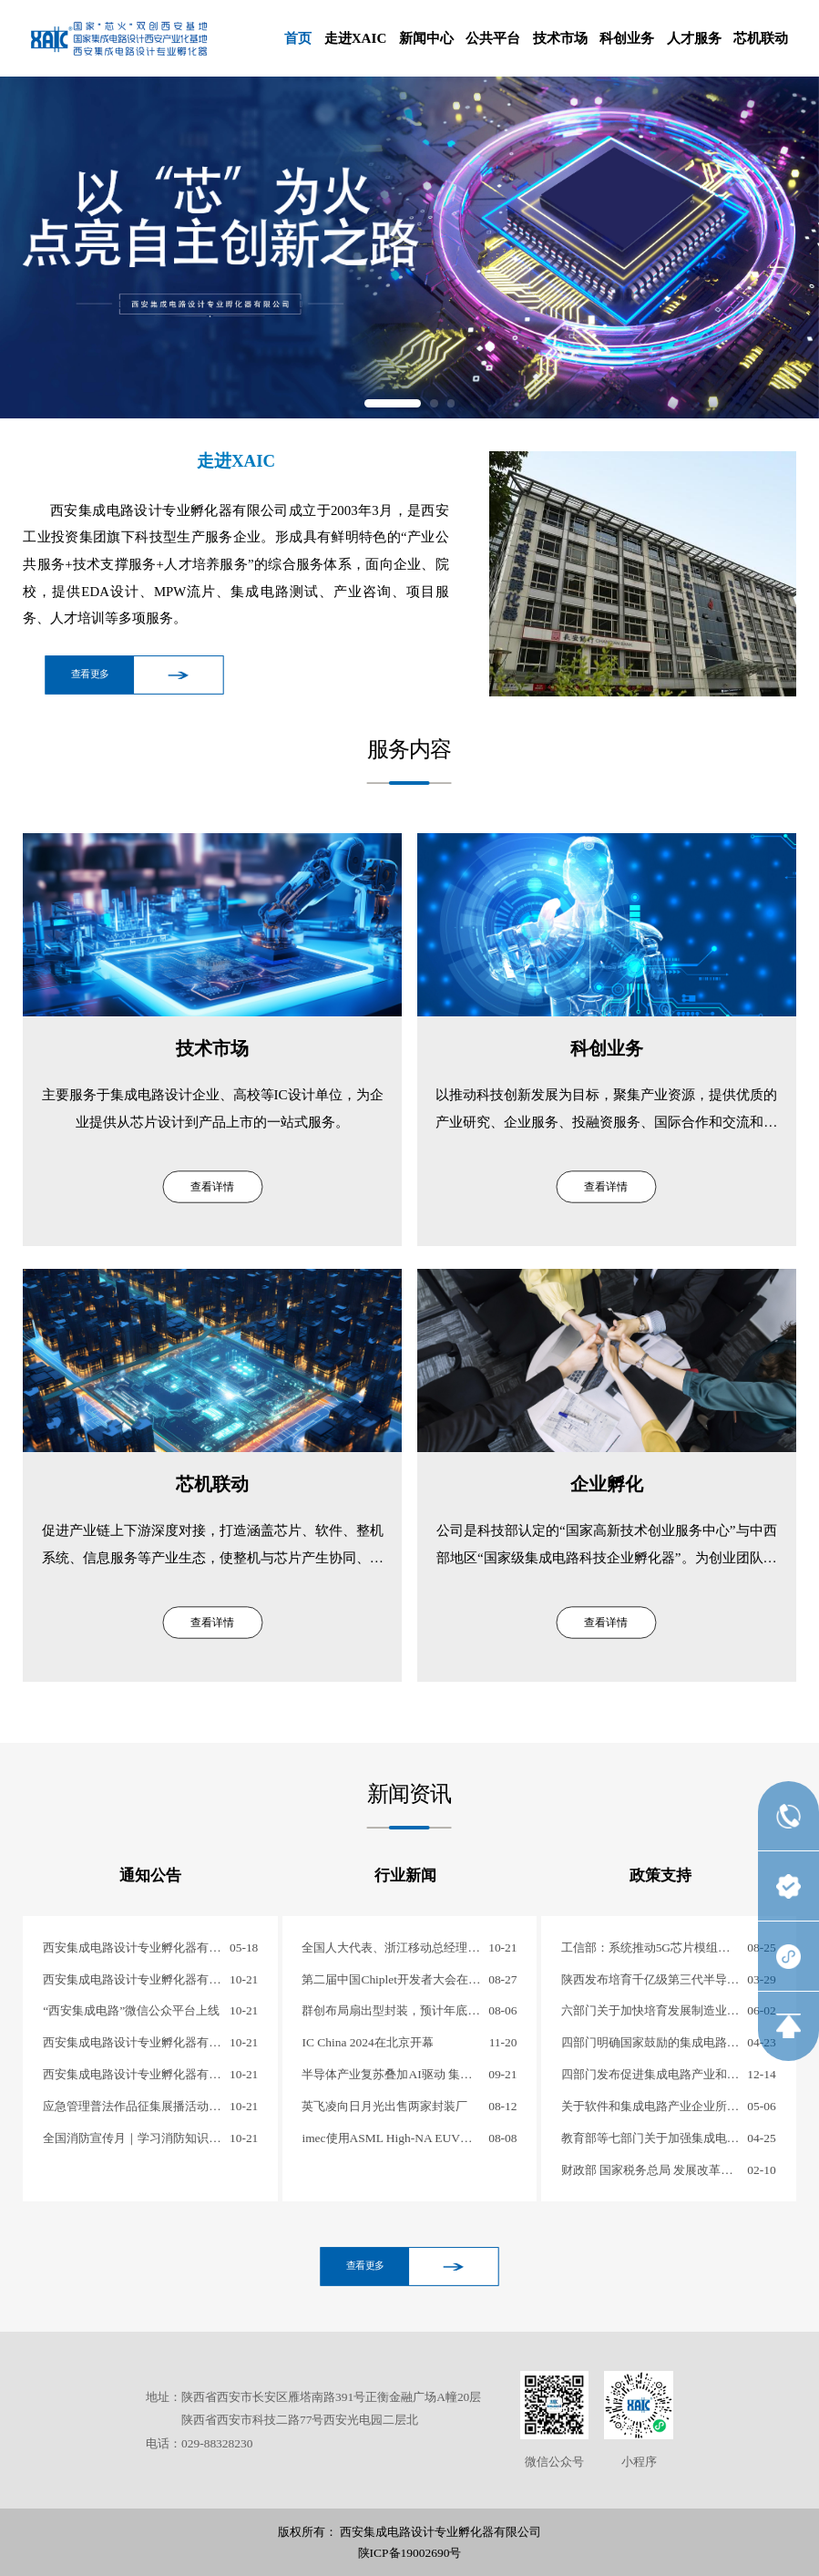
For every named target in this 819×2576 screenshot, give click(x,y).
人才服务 (694, 38)
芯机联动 (760, 38)
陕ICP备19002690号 (410, 2553)
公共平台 (493, 38)
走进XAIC (355, 38)
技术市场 (560, 38)
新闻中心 (426, 38)
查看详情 (212, 1186)
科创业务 (626, 38)
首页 (298, 38)
